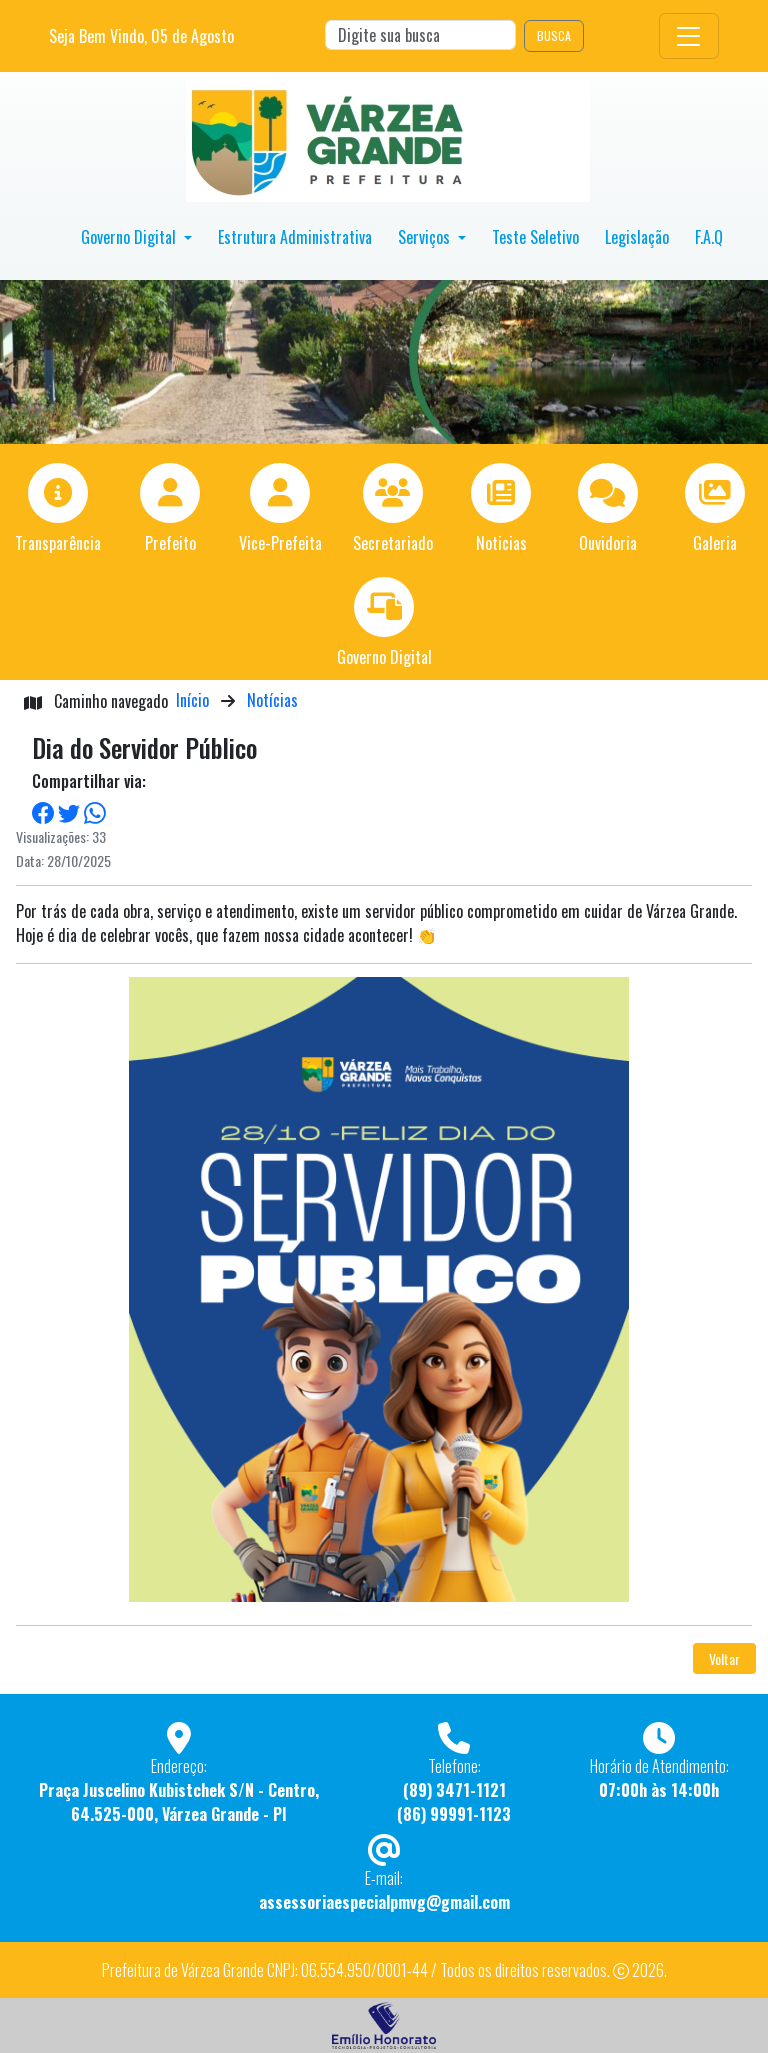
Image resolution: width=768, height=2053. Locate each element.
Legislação (637, 237)
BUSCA (554, 35)
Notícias (272, 700)
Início (192, 700)
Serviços (426, 237)
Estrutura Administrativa (295, 237)
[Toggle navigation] (689, 36)
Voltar (724, 1658)
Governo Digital (130, 237)
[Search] (420, 35)
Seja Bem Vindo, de (141, 36)
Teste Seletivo (535, 237)
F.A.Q (709, 237)
